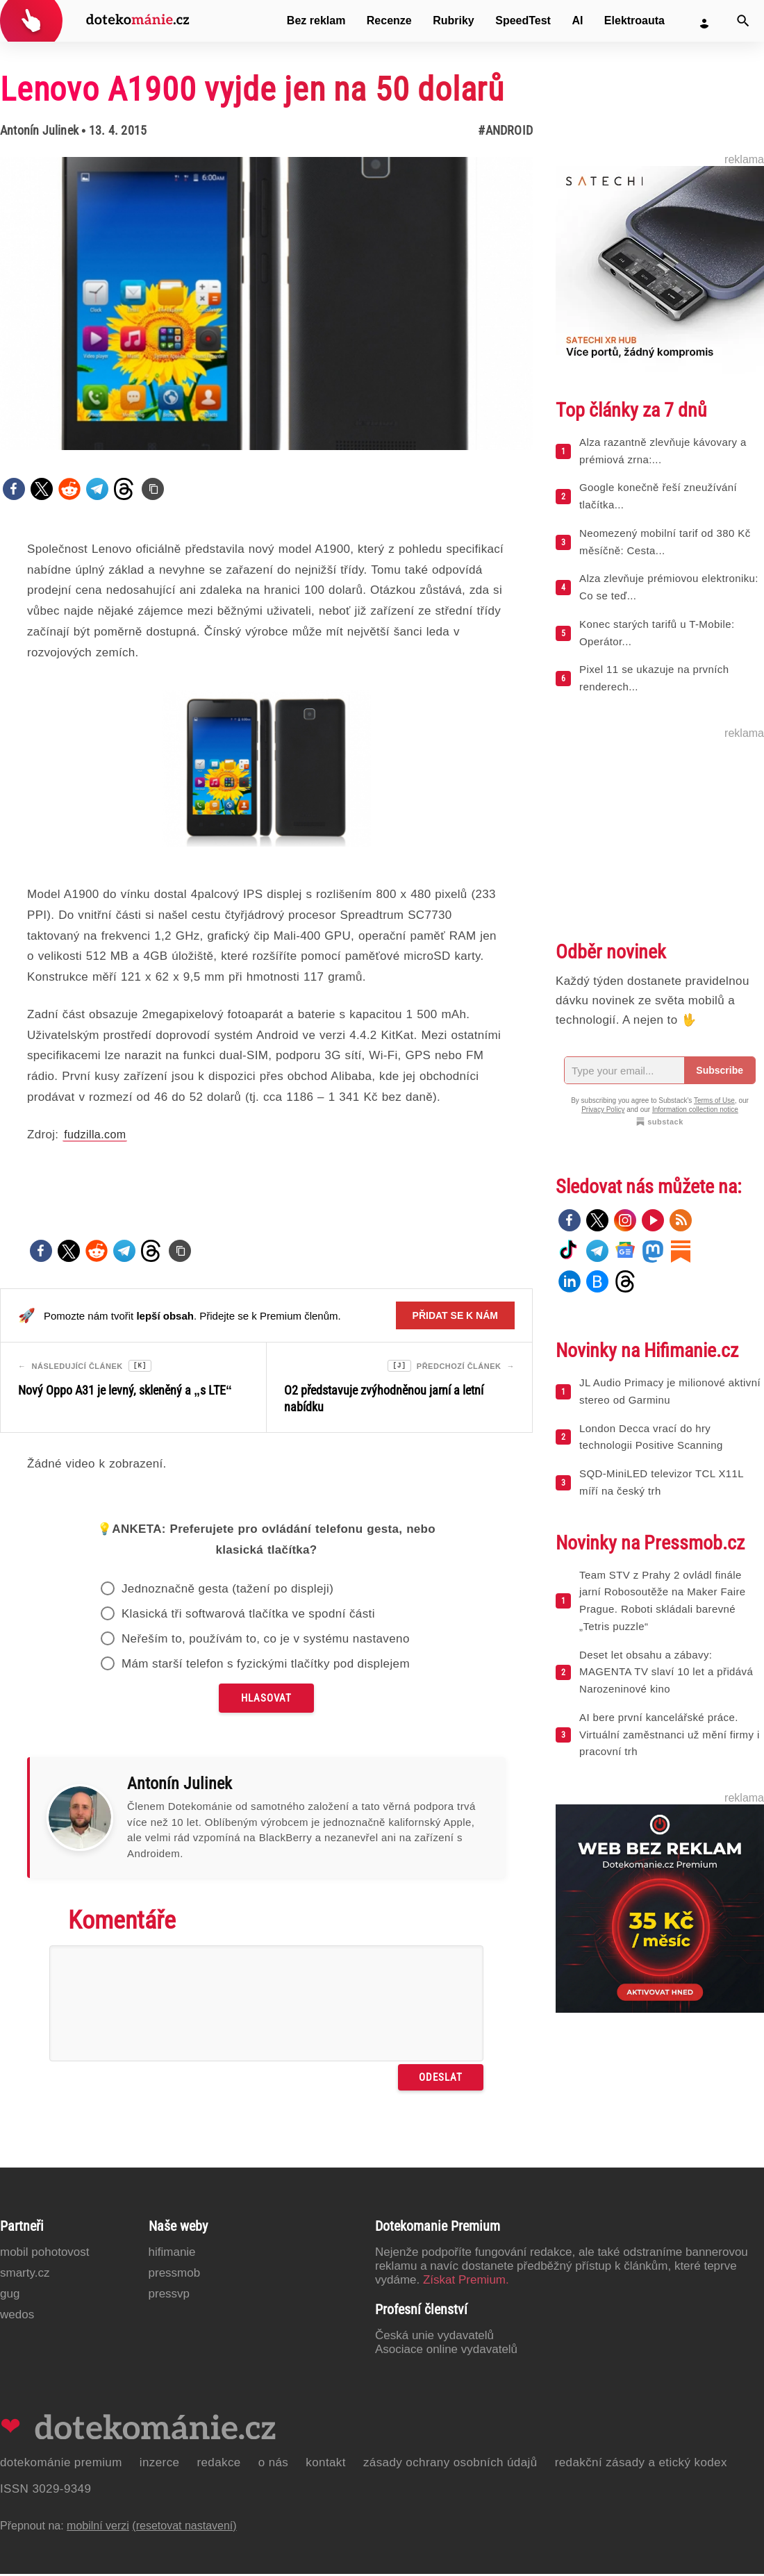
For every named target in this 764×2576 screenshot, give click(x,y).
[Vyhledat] (743, 21)
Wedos (17, 2316)
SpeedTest (523, 20)
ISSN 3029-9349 (45, 2491)
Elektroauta (634, 20)
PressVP (169, 2295)
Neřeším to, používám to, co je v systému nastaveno (266, 1640)
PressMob (175, 2275)
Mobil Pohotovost (45, 2254)
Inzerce (160, 2464)
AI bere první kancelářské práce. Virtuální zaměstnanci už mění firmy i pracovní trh (669, 1734)
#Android (505, 130)
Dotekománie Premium (61, 2464)
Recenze (389, 20)
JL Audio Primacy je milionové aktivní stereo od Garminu (670, 1391)
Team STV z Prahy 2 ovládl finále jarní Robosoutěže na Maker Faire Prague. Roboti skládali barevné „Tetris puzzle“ (662, 1600)
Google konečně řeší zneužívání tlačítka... (658, 495)
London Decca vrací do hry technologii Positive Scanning (651, 1437)
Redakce (218, 2464)
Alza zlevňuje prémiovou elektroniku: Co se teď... (668, 586)
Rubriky (453, 20)
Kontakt (326, 2464)
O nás (273, 2464)
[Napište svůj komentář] (266, 2005)
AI (577, 20)
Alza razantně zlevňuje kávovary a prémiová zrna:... (663, 450)
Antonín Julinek (39, 130)
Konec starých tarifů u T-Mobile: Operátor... (656, 632)
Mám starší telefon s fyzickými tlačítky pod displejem (266, 1665)
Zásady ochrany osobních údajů (450, 2464)
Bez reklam (316, 20)
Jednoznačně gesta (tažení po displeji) (227, 1590)
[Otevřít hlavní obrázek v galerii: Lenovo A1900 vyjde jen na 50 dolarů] (266, 303)
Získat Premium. (466, 2281)
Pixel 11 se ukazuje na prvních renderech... (654, 677)
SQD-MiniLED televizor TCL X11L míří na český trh (661, 1482)
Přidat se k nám (455, 1315)
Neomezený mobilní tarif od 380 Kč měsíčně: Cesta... (665, 541)
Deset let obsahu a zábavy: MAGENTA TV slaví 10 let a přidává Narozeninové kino (666, 1672)
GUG (9, 2295)
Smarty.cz (24, 2275)
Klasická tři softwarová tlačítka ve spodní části (248, 1615)
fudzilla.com (95, 1134)
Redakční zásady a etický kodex (641, 2464)
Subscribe (719, 1070)
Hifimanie (172, 2254)
